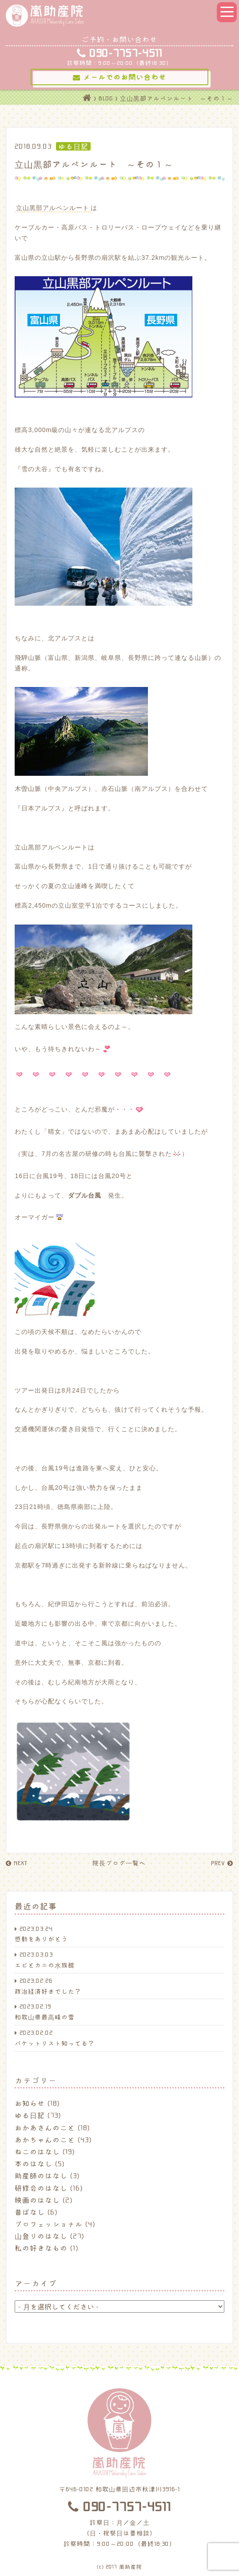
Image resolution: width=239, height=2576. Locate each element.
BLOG (106, 98)
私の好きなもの (41, 2248)
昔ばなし (30, 2212)
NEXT (16, 1862)
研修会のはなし (41, 2188)
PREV (222, 1862)
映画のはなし (37, 2200)
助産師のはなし (41, 2175)
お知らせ (30, 2103)
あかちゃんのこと (45, 2139)
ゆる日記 (30, 2115)
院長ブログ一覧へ (119, 1862)
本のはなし (33, 2163)
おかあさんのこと (45, 2127)
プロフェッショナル (49, 2224)
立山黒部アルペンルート (52, 207)
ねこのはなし (37, 2151)
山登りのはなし (41, 2236)
